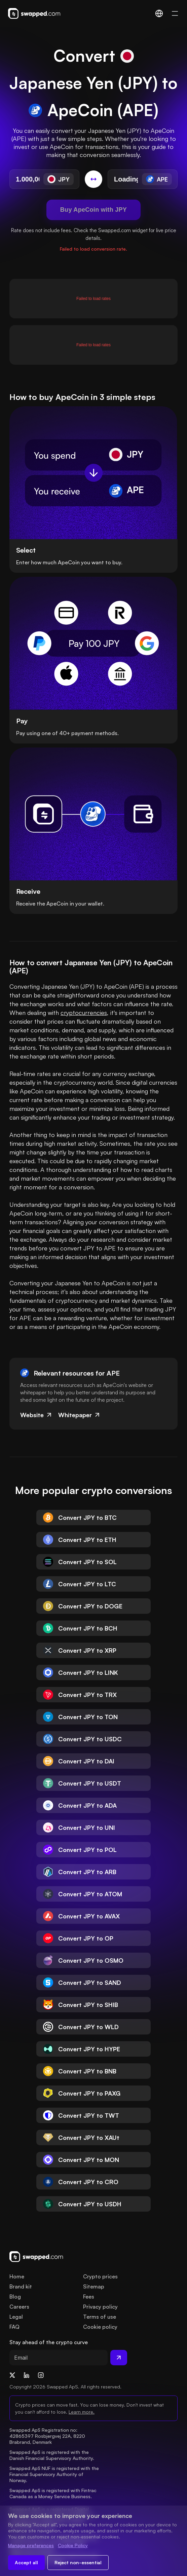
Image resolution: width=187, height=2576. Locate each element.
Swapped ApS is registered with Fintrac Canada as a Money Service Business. (53, 2493)
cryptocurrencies (84, 1012)
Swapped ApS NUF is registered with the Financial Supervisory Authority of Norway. (54, 2474)
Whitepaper (79, 1415)
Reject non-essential (78, 2562)
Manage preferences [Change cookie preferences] (31, 2545)
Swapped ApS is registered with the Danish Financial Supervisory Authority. (51, 2455)
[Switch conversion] (93, 179)
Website (36, 1415)
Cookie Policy (73, 2545)
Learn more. (82, 2412)
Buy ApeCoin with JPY (93, 209)
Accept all (26, 2562)
